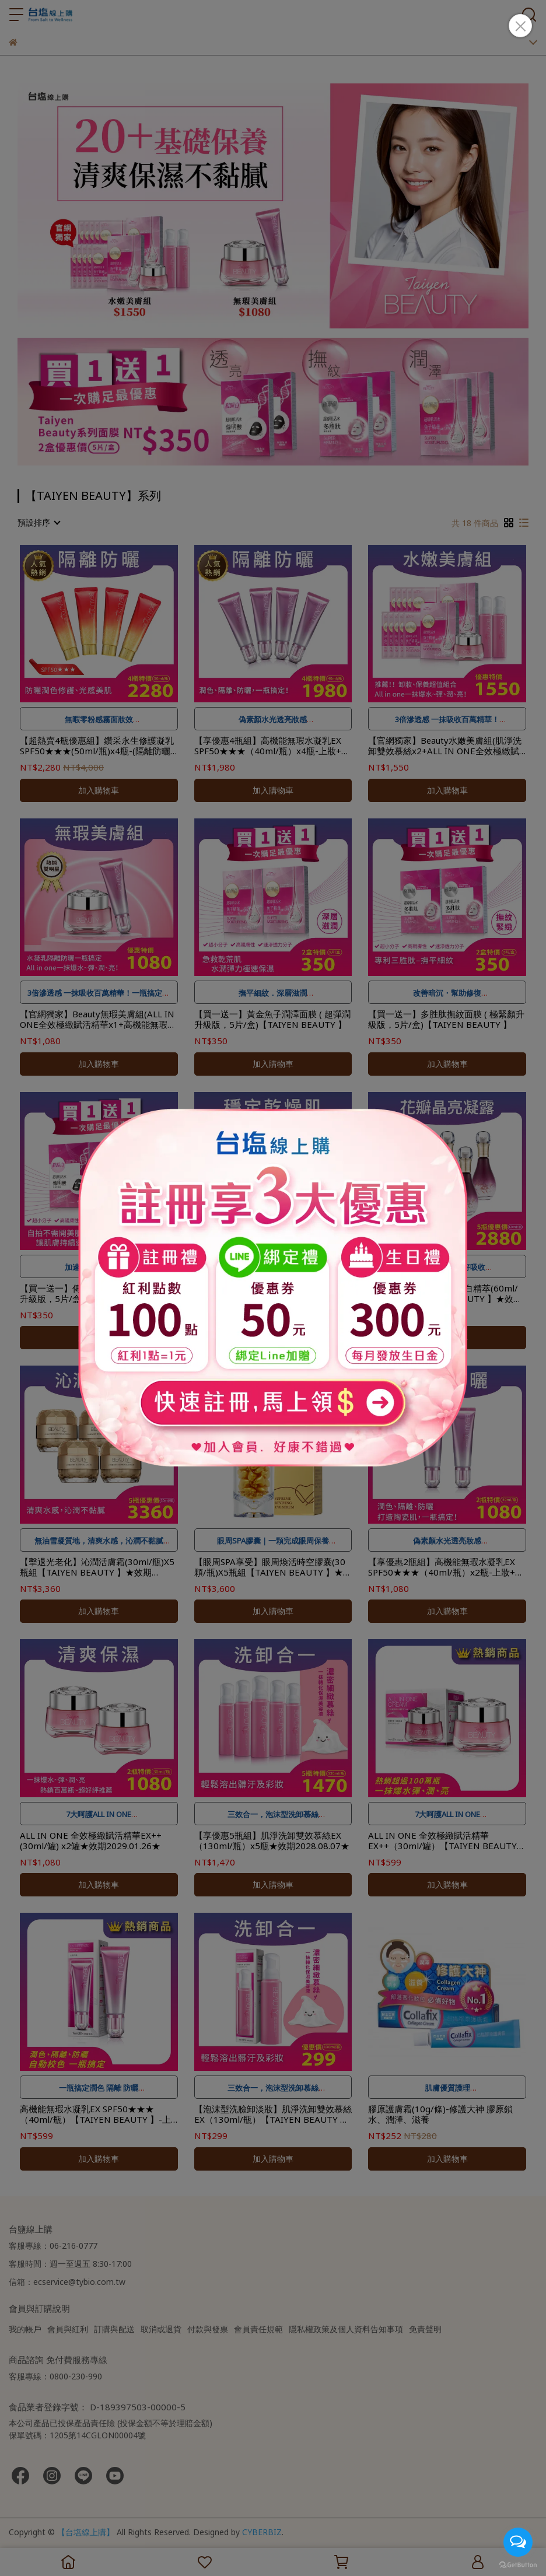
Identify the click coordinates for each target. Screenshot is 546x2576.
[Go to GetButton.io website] (518, 2564)
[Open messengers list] (518, 2542)
